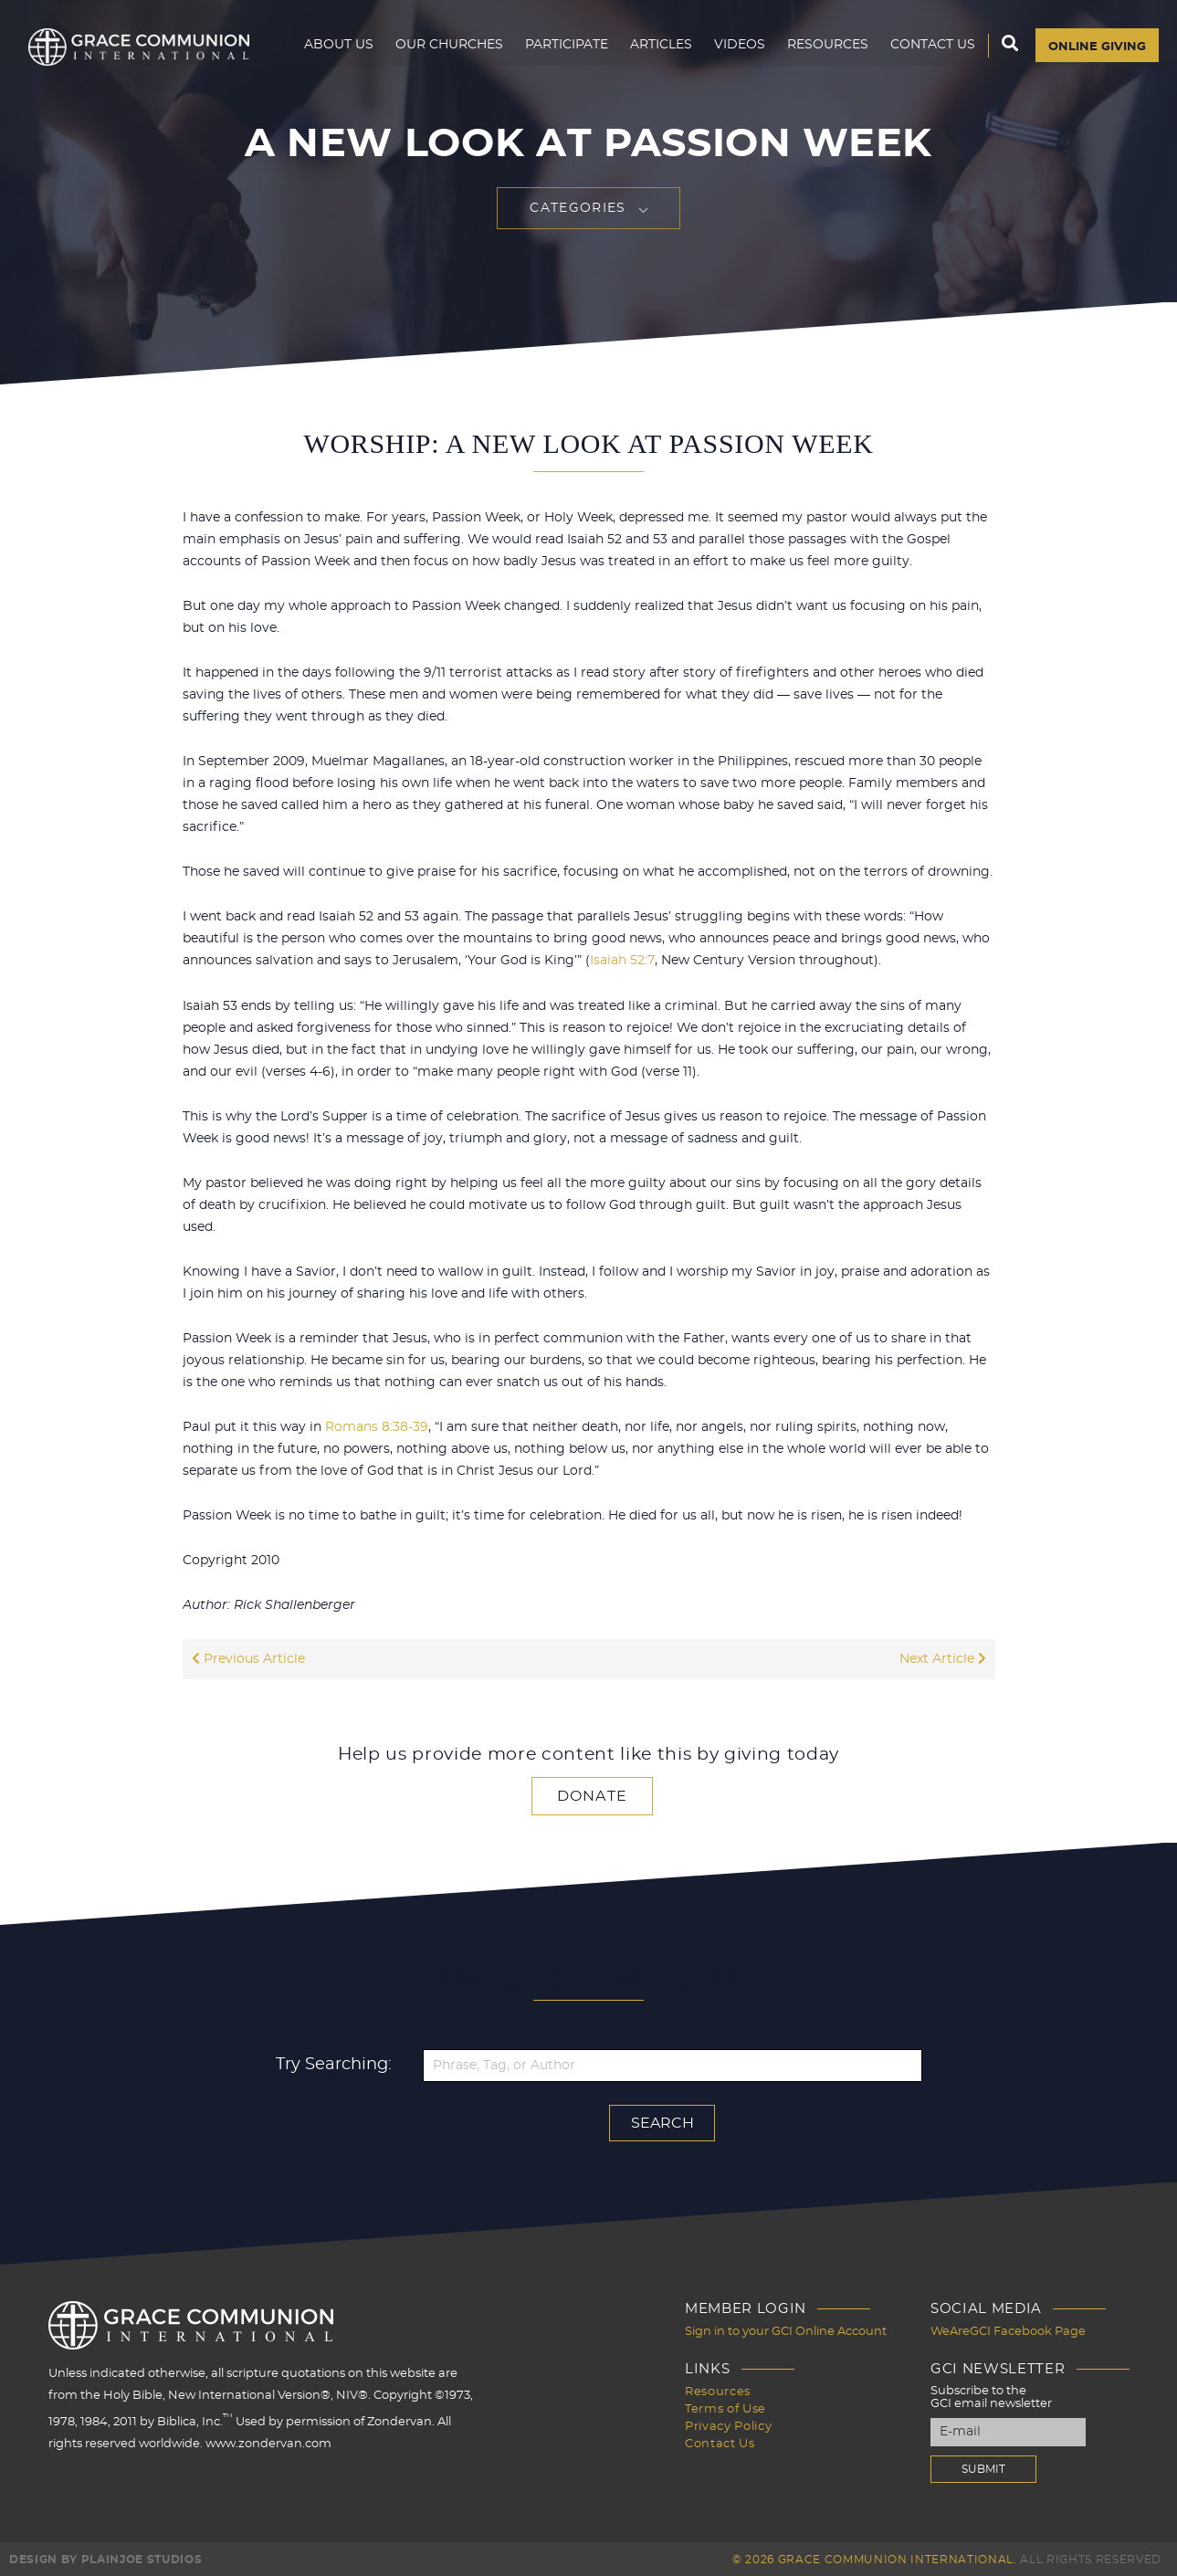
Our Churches (442, 51)
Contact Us (925, 51)
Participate (559, 51)
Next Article (942, 1658)
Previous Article (248, 1658)
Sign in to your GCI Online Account (786, 2330)
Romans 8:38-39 (376, 1426)
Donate (592, 1795)
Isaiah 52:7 (622, 960)
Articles (654, 51)
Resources (820, 51)
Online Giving (1093, 52)
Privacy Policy (728, 2422)
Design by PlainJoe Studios (105, 2557)
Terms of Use (725, 2406)
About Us (331, 51)
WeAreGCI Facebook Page (1008, 2330)
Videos (732, 51)
